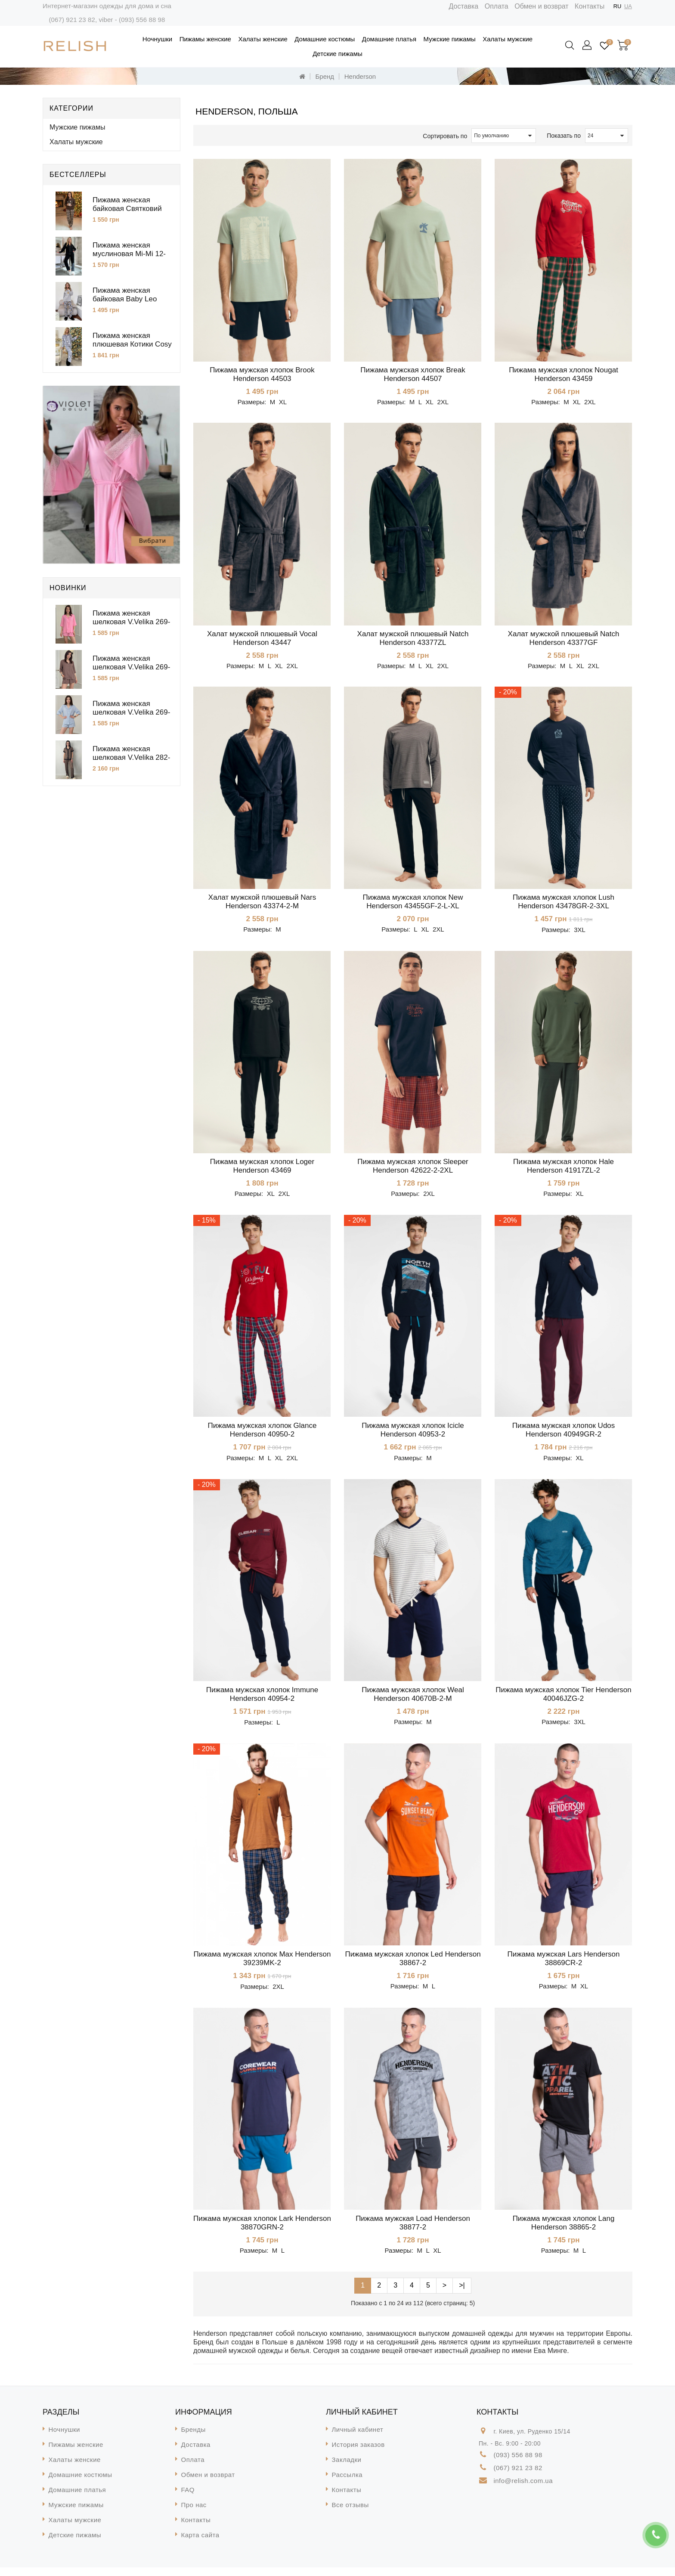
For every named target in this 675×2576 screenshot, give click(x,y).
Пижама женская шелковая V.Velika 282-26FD (131, 757)
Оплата (496, 6)
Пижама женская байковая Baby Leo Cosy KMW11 (125, 299)
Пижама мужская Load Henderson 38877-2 (413, 2230)
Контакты (589, 6)
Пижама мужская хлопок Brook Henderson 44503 (262, 374)
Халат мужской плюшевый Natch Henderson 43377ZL (413, 639)
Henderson (360, 76)
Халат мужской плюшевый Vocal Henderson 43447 (262, 639)
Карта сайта (200, 2543)
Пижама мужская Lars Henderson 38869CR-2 (563, 1965)
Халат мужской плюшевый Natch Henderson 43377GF (563, 639)
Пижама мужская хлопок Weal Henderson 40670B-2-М (413, 1699)
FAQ (188, 2498)
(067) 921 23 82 (72, 19)
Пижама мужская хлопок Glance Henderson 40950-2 (262, 1434)
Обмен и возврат (541, 6)
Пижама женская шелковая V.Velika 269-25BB (131, 622)
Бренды (193, 2438)
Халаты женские (262, 39)
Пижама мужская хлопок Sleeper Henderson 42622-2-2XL (412, 1169)
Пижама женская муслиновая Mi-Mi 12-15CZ (129, 253)
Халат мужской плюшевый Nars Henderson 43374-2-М (262, 904)
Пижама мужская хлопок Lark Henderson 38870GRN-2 (262, 2230)
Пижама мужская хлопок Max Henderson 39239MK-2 (262, 1965)
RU (617, 6)
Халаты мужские (508, 39)
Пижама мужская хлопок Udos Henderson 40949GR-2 (563, 1434)
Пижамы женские (205, 39)
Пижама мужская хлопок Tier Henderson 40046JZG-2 (563, 1699)
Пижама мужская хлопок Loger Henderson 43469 (262, 1169)
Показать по (564, 135)
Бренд (325, 76)
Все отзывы (350, 2513)
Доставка (464, 6)
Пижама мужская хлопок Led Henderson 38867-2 (412, 1965)
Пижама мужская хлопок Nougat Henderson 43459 (563, 374)
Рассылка (347, 2483)
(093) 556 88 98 (142, 19)
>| (462, 2293)
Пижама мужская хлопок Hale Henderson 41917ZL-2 (563, 1169)
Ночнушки (157, 39)
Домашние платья (389, 39)
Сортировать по (445, 136)
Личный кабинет (358, 2438)
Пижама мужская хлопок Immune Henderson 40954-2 (262, 1699)
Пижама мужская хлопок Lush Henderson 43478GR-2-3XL (563, 904)
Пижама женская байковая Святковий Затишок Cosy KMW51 (130, 208)
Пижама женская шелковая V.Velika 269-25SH (131, 667)
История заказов (358, 2453)
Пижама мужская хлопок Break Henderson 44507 (412, 374)
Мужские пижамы (450, 39)
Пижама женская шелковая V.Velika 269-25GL (131, 712)
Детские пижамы (337, 53)
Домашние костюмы (324, 39)
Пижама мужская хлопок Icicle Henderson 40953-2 (413, 1434)
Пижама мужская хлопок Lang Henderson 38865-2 (564, 2230)
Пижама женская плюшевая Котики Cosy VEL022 (132, 344)
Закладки (347, 2468)
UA (628, 6)
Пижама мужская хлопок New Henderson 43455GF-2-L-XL (413, 904)
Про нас (194, 2513)
